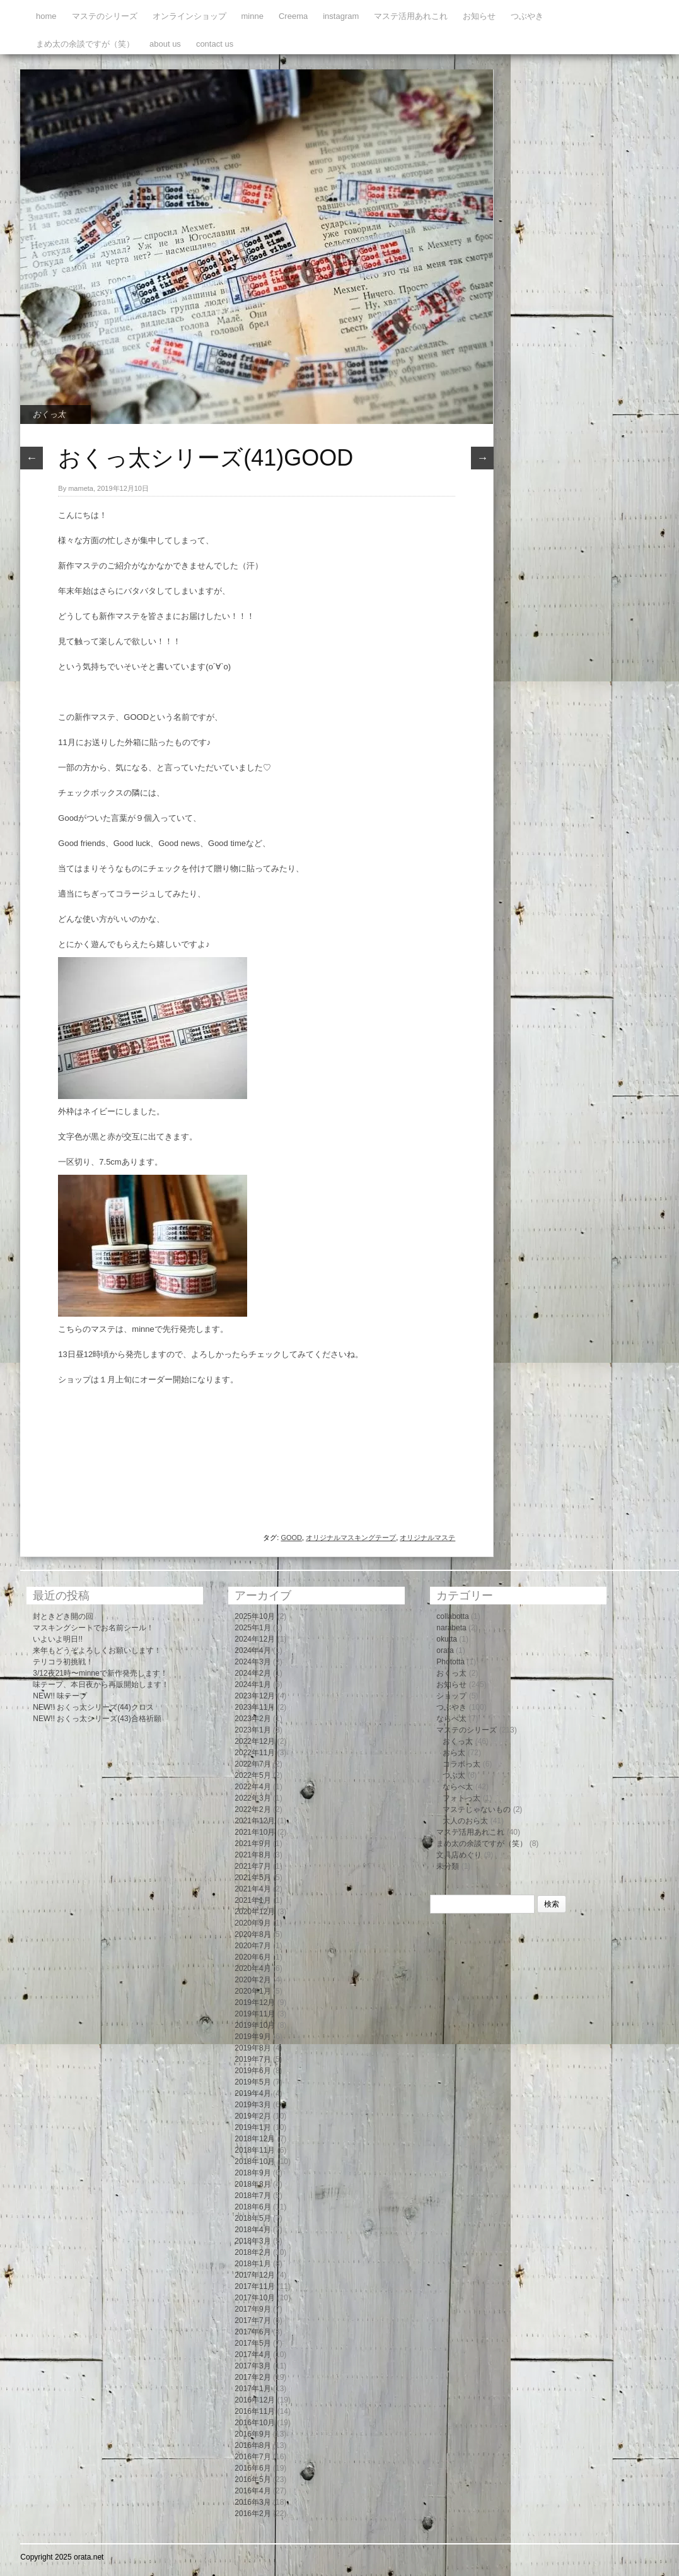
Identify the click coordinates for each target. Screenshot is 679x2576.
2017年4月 (252, 2354)
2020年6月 (252, 1957)
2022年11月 (255, 1752)
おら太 (454, 1752)
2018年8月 (252, 2184)
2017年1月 (252, 2388)
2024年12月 (255, 1639)
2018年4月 (252, 2229)
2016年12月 (255, 2400)
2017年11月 (255, 2286)
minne (252, 16)
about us (165, 44)
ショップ (451, 1695)
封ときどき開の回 (63, 1616)
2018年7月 (252, 2195)
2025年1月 (252, 1627)
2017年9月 (252, 2309)
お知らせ (479, 16)
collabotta (452, 1616)
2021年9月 (252, 1843)
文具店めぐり (459, 1854)
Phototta (450, 1661)
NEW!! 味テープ (60, 1695)
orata (444, 1650)
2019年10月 (255, 2025)
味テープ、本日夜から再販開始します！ (101, 1684)
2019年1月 (252, 2127)
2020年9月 (252, 1923)
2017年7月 (252, 2320)
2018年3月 (252, 2241)
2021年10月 (255, 1832)
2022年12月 (255, 1741)
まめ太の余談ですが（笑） (85, 44)
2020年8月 (252, 1934)
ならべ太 (451, 1718)
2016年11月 (255, 2411)
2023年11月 (255, 1707)
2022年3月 (252, 1798)
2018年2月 (252, 2252)
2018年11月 (255, 2150)
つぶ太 (454, 1775)
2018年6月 (252, 2207)
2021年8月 (252, 1854)
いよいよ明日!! (58, 1639)
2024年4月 (252, 1650)
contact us (214, 44)
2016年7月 (252, 2456)
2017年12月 (255, 2275)
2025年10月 (255, 1616)
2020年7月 (252, 1945)
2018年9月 (252, 2172)
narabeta (451, 1627)
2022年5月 (252, 1775)
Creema (293, 16)
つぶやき (527, 16)
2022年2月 (252, 1809)
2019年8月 (252, 2048)
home (46, 16)
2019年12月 (255, 2002)
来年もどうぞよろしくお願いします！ (97, 1650)
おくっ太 (49, 414)
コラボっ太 (461, 1764)
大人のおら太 (465, 1820)
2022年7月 (252, 1764)
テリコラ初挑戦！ (63, 1661)
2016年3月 (252, 2502)
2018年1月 (252, 2263)
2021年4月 (252, 1889)
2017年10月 (255, 2297)
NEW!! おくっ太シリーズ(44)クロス (93, 1707)
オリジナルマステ (427, 1537)
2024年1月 (252, 1684)
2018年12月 (255, 2138)
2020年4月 (252, 1968)
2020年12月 (255, 1911)
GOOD (291, 1537)
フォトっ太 (461, 1798)
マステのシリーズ (104, 16)
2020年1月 (252, 1991)
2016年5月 (252, 2479)
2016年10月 (255, 2422)
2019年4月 (252, 2093)
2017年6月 (252, 2331)
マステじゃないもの (477, 1809)
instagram (341, 16)
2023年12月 (255, 1695)
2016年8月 (252, 2445)
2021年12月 (255, 1820)
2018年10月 (255, 2161)
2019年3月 (252, 2104)
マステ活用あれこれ (411, 16)
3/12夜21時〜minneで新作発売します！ (100, 1673)
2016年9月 (252, 2434)
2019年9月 (252, 2036)
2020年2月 (252, 1979)
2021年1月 (252, 1900)
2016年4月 (252, 2490)
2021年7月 (252, 1866)
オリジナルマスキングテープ (351, 1537)
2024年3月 (252, 1661)
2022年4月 (252, 1786)
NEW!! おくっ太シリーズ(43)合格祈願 (97, 1718)
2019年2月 (252, 2116)
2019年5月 (252, 2082)
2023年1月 (252, 1730)
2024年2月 (252, 1673)
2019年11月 (255, 2013)
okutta (446, 1639)
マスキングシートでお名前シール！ (93, 1627)
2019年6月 (252, 2070)
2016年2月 (252, 2513)
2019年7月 (252, 2059)
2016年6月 (252, 2468)
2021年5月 (252, 1877)
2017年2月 (252, 2377)
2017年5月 (252, 2343)
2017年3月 (252, 2365)
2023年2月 (252, 1718)
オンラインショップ (189, 16)
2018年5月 (252, 2218)
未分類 (447, 1866)
